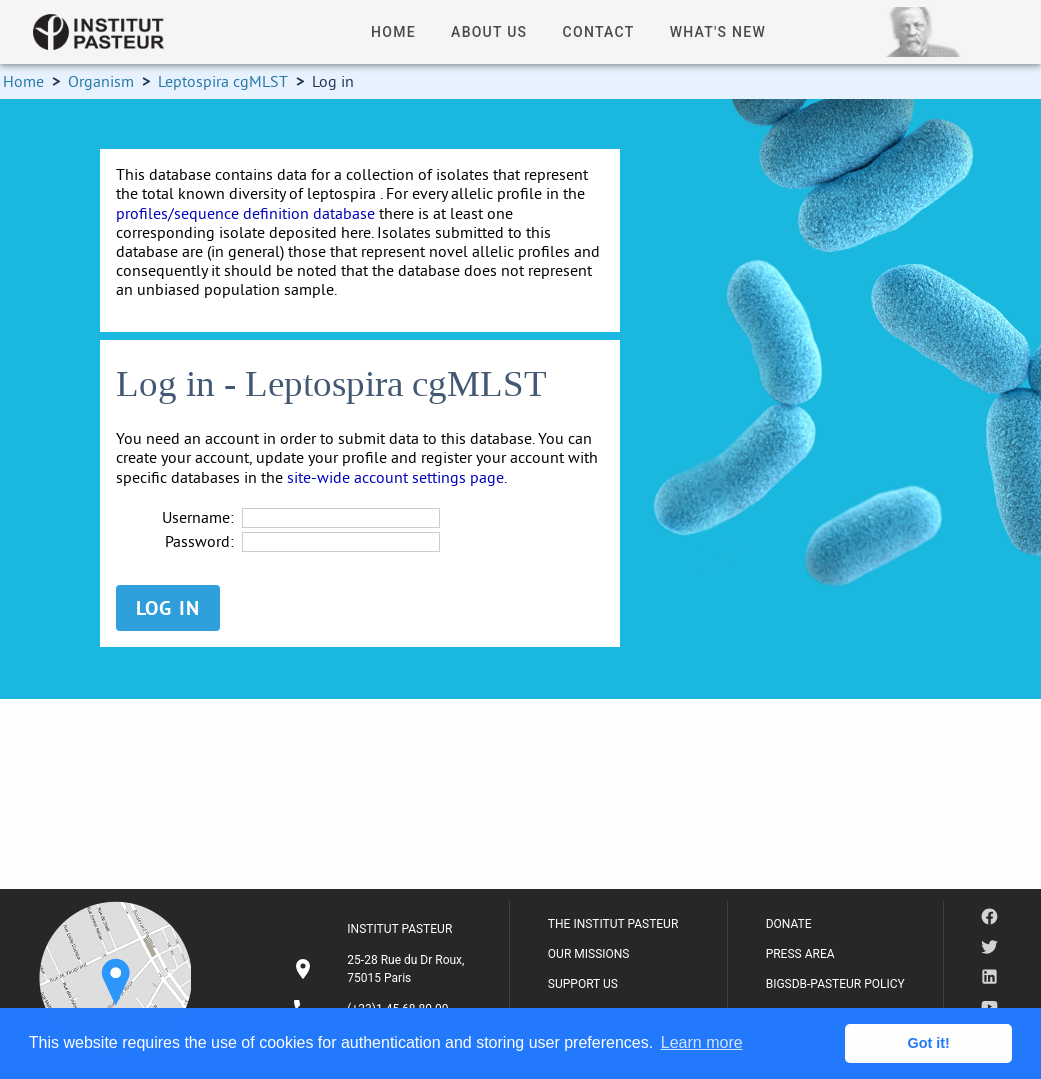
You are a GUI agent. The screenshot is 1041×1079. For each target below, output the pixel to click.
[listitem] (381, 969)
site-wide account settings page (395, 477)
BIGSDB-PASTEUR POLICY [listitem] (835, 984)
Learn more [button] (702, 1042)
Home (23, 81)
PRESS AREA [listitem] (800, 954)
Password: (199, 541)
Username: (198, 517)
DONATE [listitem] (789, 924)
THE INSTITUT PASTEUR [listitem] (613, 924)
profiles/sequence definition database (245, 213)
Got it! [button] (929, 1043)
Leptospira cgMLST (223, 81)
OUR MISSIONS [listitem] (589, 954)
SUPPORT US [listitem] (583, 984)
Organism (101, 81)
